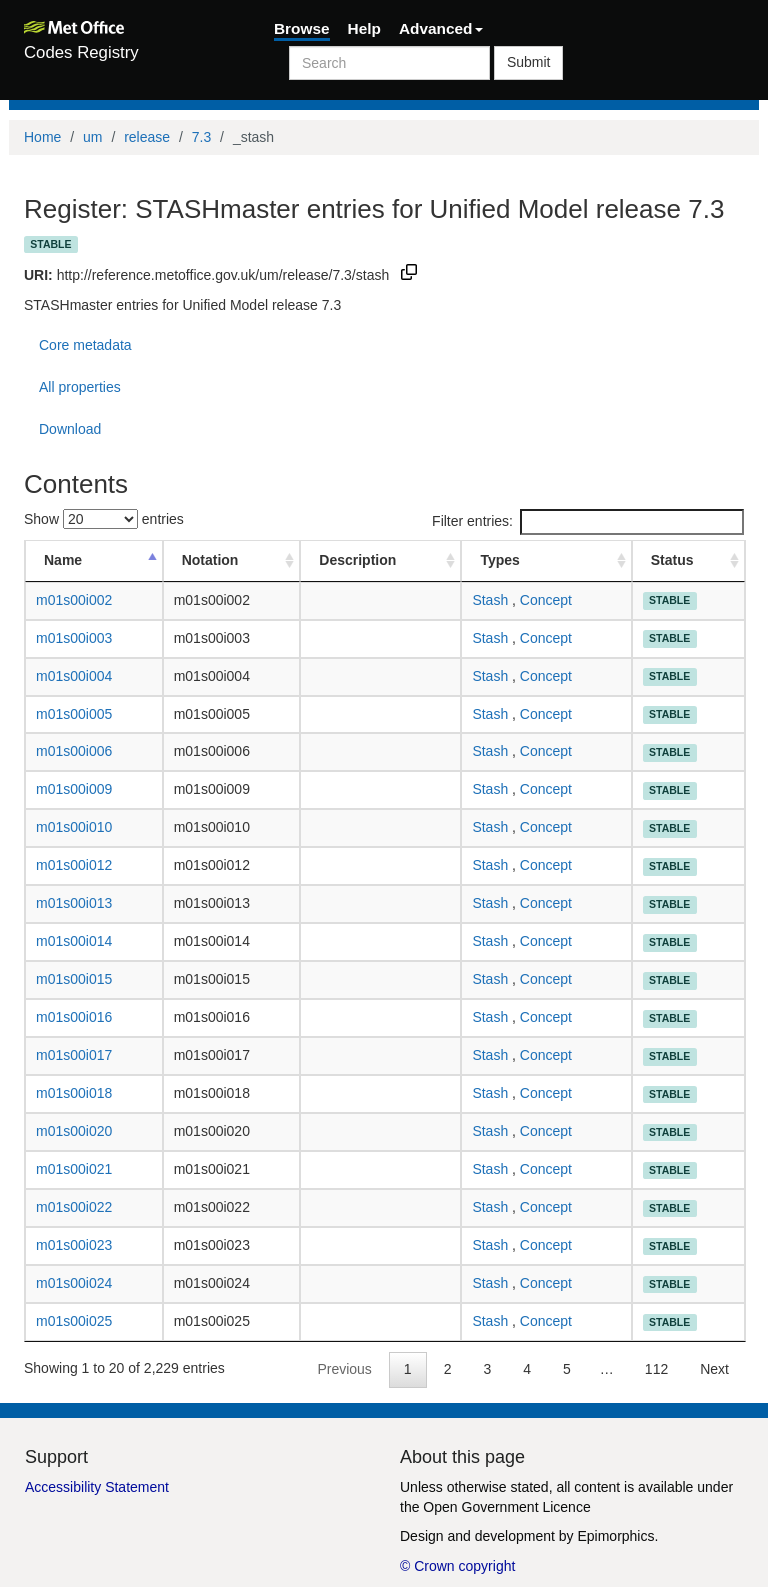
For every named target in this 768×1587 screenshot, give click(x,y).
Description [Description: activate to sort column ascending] (357, 560)
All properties (80, 387)
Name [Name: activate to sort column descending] (63, 560)
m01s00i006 (74, 751)
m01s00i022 (74, 1207)
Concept (546, 600)
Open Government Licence (506, 1507)
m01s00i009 (74, 789)
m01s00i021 (74, 1169)
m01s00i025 (74, 1321)
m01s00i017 (74, 1055)
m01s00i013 (74, 903)
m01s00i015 (74, 979)
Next (714, 1369)
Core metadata (85, 345)
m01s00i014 (74, 941)
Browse (302, 28)
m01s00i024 (74, 1283)
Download (70, 429)
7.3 (201, 137)
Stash (490, 600)
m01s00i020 (74, 1131)
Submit (529, 62)
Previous (344, 1369)
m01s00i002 (74, 600)
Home (42, 137)
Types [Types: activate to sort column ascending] (499, 560)
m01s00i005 (74, 714)
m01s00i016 (74, 1017)
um (92, 137)
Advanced (441, 28)
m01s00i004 (74, 676)
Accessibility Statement (97, 1487)
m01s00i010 (74, 827)
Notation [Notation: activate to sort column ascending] (210, 560)
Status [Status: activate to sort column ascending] (672, 560)
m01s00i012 (74, 865)
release (147, 137)
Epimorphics (615, 1536)
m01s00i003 (74, 638)
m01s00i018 (74, 1093)
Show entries (104, 519)
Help (364, 28)
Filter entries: (588, 522)
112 (656, 1369)
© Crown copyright (457, 1566)
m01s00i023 (74, 1245)
